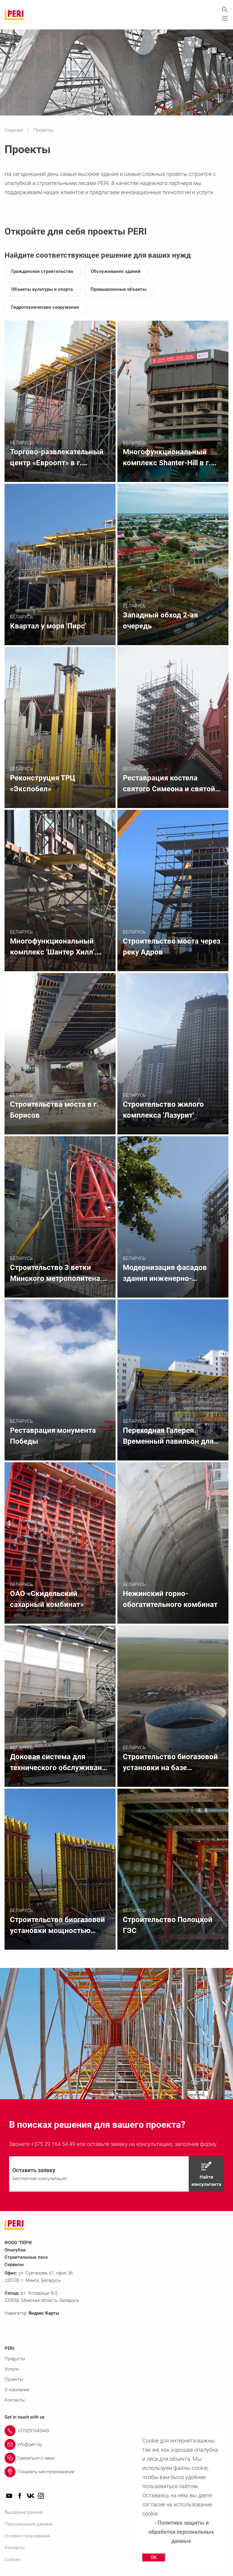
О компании (17, 2389)
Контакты (15, 2400)
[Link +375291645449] (116, 2430)
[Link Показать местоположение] (116, 2471)
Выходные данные (24, 2512)
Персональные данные (28, 2524)
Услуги (12, 2369)
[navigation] (116, 2174)
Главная (14, 130)
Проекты (14, 2379)
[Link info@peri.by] (116, 2444)
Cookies (12, 2559)
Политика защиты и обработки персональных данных (181, 2531)
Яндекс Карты (44, 2313)
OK (154, 2557)
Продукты (15, 2358)
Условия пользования (27, 2536)
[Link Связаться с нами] (116, 2458)
